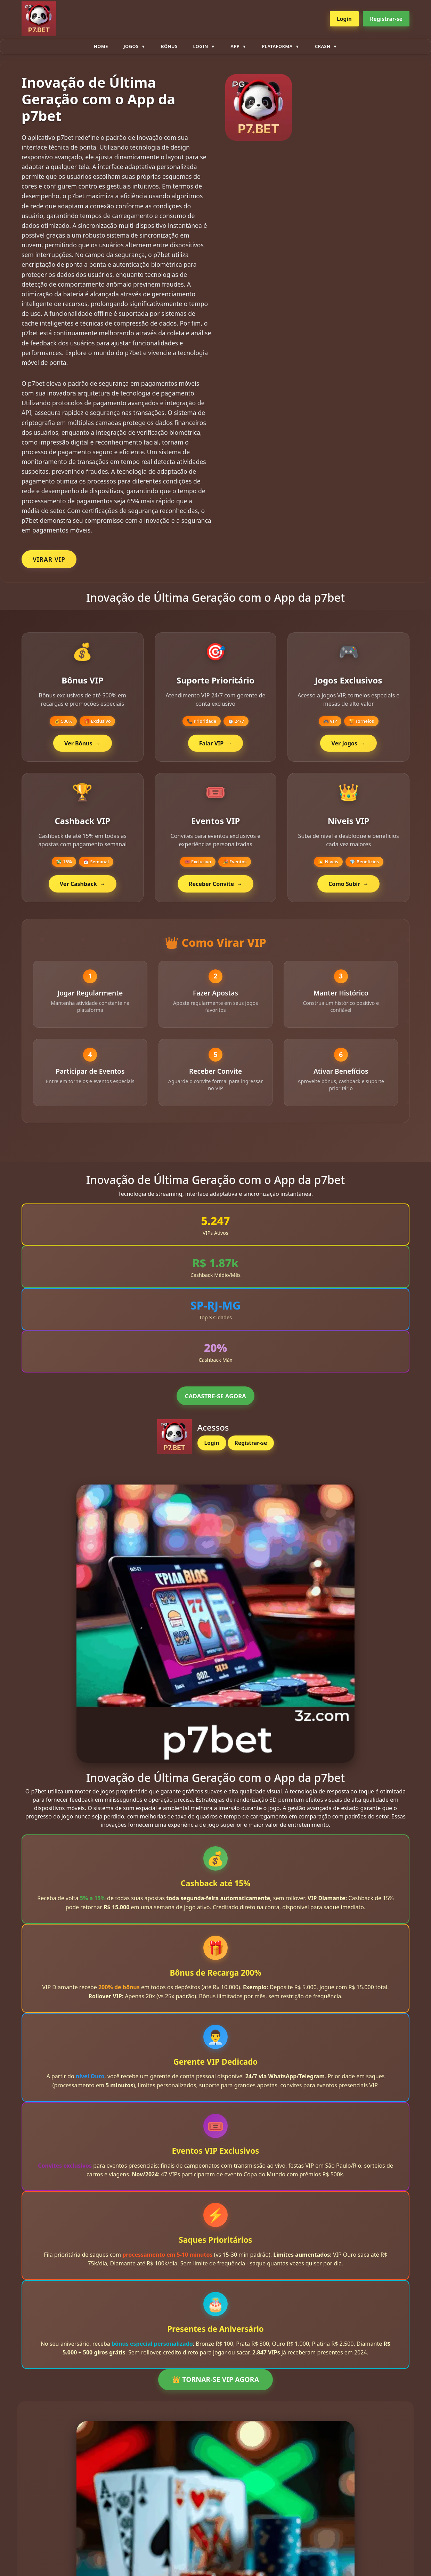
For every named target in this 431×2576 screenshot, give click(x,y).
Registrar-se (386, 18)
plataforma (277, 46)
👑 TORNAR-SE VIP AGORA (215, 2385)
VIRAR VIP (49, 559)
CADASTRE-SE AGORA (215, 1402)
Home (101, 46)
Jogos (131, 46)
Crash (322, 46)
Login (344, 18)
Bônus (169, 46)
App (234, 46)
